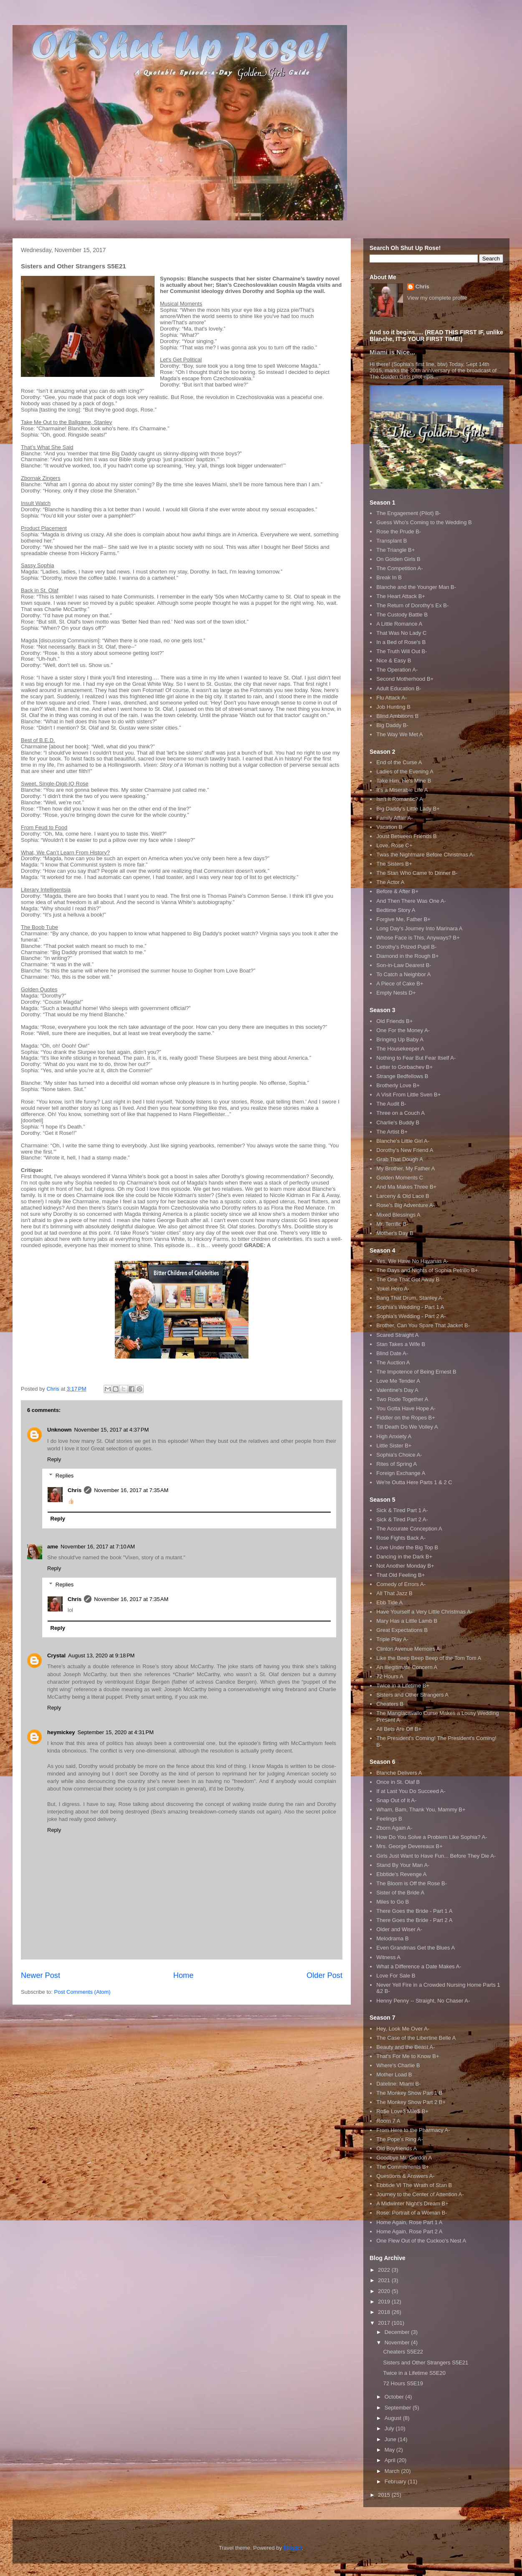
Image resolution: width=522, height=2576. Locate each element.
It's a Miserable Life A (402, 790)
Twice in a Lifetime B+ (402, 1685)
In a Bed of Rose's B (401, 642)
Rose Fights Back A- (401, 1538)
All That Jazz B (394, 1593)
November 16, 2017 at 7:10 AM (98, 1546)
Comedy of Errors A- (401, 1584)
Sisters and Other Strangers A (412, 1695)
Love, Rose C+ (394, 845)
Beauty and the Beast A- (405, 2047)
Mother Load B (394, 2074)
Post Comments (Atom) (82, 1992)
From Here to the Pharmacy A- (413, 2130)
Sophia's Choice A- (399, 1455)
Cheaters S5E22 (403, 2352)
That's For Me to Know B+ (407, 2056)
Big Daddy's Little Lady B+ (408, 809)
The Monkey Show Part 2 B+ (411, 2102)
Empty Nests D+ (396, 993)
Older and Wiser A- (399, 1929)
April (391, 2460)
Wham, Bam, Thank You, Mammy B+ (420, 1809)
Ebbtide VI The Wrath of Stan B (414, 2185)
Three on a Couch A (400, 1113)
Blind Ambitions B (397, 716)
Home (183, 1975)
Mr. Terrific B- (392, 1224)
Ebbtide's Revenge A (401, 1874)
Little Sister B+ (393, 1445)
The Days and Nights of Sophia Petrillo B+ (427, 1270)
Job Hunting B (393, 707)
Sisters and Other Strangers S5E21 (425, 2362)
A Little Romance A (399, 624)
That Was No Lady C (401, 633)
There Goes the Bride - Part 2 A (414, 1920)
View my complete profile (437, 298)
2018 (385, 2312)
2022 (385, 2270)
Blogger (293, 2548)
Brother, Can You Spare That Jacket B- (423, 1325)
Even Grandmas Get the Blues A (415, 1948)
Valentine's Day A (397, 1390)
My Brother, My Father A (405, 1168)
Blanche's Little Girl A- (402, 1141)
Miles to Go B (392, 1902)
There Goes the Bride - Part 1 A (414, 1911)
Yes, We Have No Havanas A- (412, 1261)
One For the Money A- (403, 1030)
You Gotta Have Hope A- (406, 1408)
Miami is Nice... (392, 352)
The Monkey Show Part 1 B (409, 2093)
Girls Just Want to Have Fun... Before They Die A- (436, 1856)
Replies (64, 1475)
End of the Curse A (399, 762)
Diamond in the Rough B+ (407, 956)
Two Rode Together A (402, 1399)
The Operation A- (397, 670)
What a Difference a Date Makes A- (418, 1966)
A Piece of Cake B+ (399, 983)
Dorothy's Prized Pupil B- (406, 947)
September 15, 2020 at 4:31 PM (116, 1732)
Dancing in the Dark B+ (404, 1556)
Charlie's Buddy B (397, 1122)
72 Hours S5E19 (403, 2383)
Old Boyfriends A (396, 2148)
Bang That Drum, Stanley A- (410, 1298)
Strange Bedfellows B (402, 1076)
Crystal (56, 1655)
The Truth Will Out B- (401, 651)
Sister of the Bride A (400, 1892)
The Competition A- (399, 568)
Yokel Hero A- (392, 1288)
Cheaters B (389, 1704)
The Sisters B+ (394, 864)
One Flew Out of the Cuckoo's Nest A (421, 2241)
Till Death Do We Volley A (407, 1427)
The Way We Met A (399, 734)
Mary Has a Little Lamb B (406, 1621)
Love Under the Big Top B (407, 1547)
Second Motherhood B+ (404, 679)
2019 (385, 2301)
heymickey (61, 1732)
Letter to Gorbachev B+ (404, 1067)
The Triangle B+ (395, 550)
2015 (385, 2495)
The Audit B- (391, 1104)
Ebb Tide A (389, 1602)
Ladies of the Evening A (404, 771)
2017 (385, 2323)
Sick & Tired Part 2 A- (402, 1519)
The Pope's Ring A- (399, 2139)
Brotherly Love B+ (398, 1085)
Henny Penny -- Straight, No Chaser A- (423, 2001)
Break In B (389, 577)
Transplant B (391, 541)
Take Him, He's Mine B (403, 781)
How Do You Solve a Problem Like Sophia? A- (431, 1837)
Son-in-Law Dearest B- (403, 965)
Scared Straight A (397, 1335)
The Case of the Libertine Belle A (416, 2038)
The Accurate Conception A (409, 1528)
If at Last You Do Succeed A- (411, 1791)
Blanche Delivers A (399, 1773)
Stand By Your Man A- (402, 1865)
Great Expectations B (402, 1630)
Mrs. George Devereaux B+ (409, 1846)
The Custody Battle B (402, 614)
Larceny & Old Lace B (402, 1196)
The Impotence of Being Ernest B (416, 1372)
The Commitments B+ (402, 2167)
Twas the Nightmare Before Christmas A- (425, 854)
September (399, 2407)
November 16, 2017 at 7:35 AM (131, 1490)
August (394, 2418)
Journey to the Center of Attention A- (420, 2194)
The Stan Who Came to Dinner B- (416, 873)
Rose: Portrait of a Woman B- (411, 2213)
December (398, 2332)
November (398, 2342)
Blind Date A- (392, 1353)
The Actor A (390, 882)
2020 (385, 2291)
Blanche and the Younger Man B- (416, 587)
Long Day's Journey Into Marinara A (419, 928)
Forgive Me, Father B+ (403, 919)
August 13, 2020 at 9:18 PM (101, 1655)
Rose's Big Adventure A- (405, 1205)
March (393, 2471)
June (391, 2439)
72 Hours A (389, 1676)
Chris (74, 1490)
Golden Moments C (399, 1177)
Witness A (388, 1957)
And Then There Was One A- (411, 901)
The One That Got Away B (407, 1279)
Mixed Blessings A (398, 1215)
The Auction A (393, 1362)
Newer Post (40, 1975)
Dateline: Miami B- (398, 2084)
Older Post (324, 1975)
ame (52, 1546)
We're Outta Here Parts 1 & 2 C (414, 1482)
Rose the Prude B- (398, 531)
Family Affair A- (394, 818)
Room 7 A (388, 2121)
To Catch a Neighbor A (403, 974)
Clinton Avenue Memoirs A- (409, 1649)
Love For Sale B (395, 1975)
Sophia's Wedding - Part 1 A (410, 1307)
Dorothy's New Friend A (404, 1150)
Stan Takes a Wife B (400, 1344)
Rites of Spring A (396, 1464)
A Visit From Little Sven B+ (408, 1094)
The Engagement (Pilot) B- (408, 513)
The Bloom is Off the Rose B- (411, 1883)
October (395, 2397)
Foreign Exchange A (400, 1473)
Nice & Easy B (393, 660)
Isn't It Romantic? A (399, 799)
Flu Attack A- (391, 698)
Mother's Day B (394, 1233)
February (396, 2481)
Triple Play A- (392, 1639)
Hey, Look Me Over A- (402, 2028)
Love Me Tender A (398, 1381)
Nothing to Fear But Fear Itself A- (416, 1058)
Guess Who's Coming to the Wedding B (423, 522)
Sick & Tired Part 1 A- (402, 1510)
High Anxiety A (393, 1436)
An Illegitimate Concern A (406, 1667)
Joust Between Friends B (406, 836)
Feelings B (389, 1819)
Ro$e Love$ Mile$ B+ (402, 2111)
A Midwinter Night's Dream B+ (412, 2203)
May (390, 2450)
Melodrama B (392, 1938)
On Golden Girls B (398, 559)
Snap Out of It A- (396, 1800)
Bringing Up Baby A (399, 1039)
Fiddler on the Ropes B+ (405, 1417)
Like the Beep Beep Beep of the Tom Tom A (428, 1658)
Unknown (59, 1430)
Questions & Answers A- (405, 2176)
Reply (54, 1459)
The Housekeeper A (400, 1049)
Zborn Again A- (394, 1828)
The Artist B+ (392, 1132)
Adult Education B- (398, 688)
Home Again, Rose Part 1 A (409, 2222)
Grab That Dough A (399, 1159)
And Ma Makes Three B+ (406, 1187)
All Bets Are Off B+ (398, 1729)
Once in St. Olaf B (398, 1782)
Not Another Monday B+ (405, 1566)
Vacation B (389, 827)
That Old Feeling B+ (400, 1575)
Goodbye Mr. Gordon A (404, 2157)
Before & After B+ (397, 891)
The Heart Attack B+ (400, 596)
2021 (385, 2280)
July (390, 2428)
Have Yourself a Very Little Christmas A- (424, 1612)
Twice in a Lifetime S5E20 (414, 2373)
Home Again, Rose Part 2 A (409, 2231)
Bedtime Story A (395, 910)
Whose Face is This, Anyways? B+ (418, 937)
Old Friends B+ (394, 1021)
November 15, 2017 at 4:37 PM (111, 1430)
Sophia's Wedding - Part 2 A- (411, 1316)
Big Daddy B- (392, 725)
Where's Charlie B (398, 2065)
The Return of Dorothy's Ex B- (412, 605)
